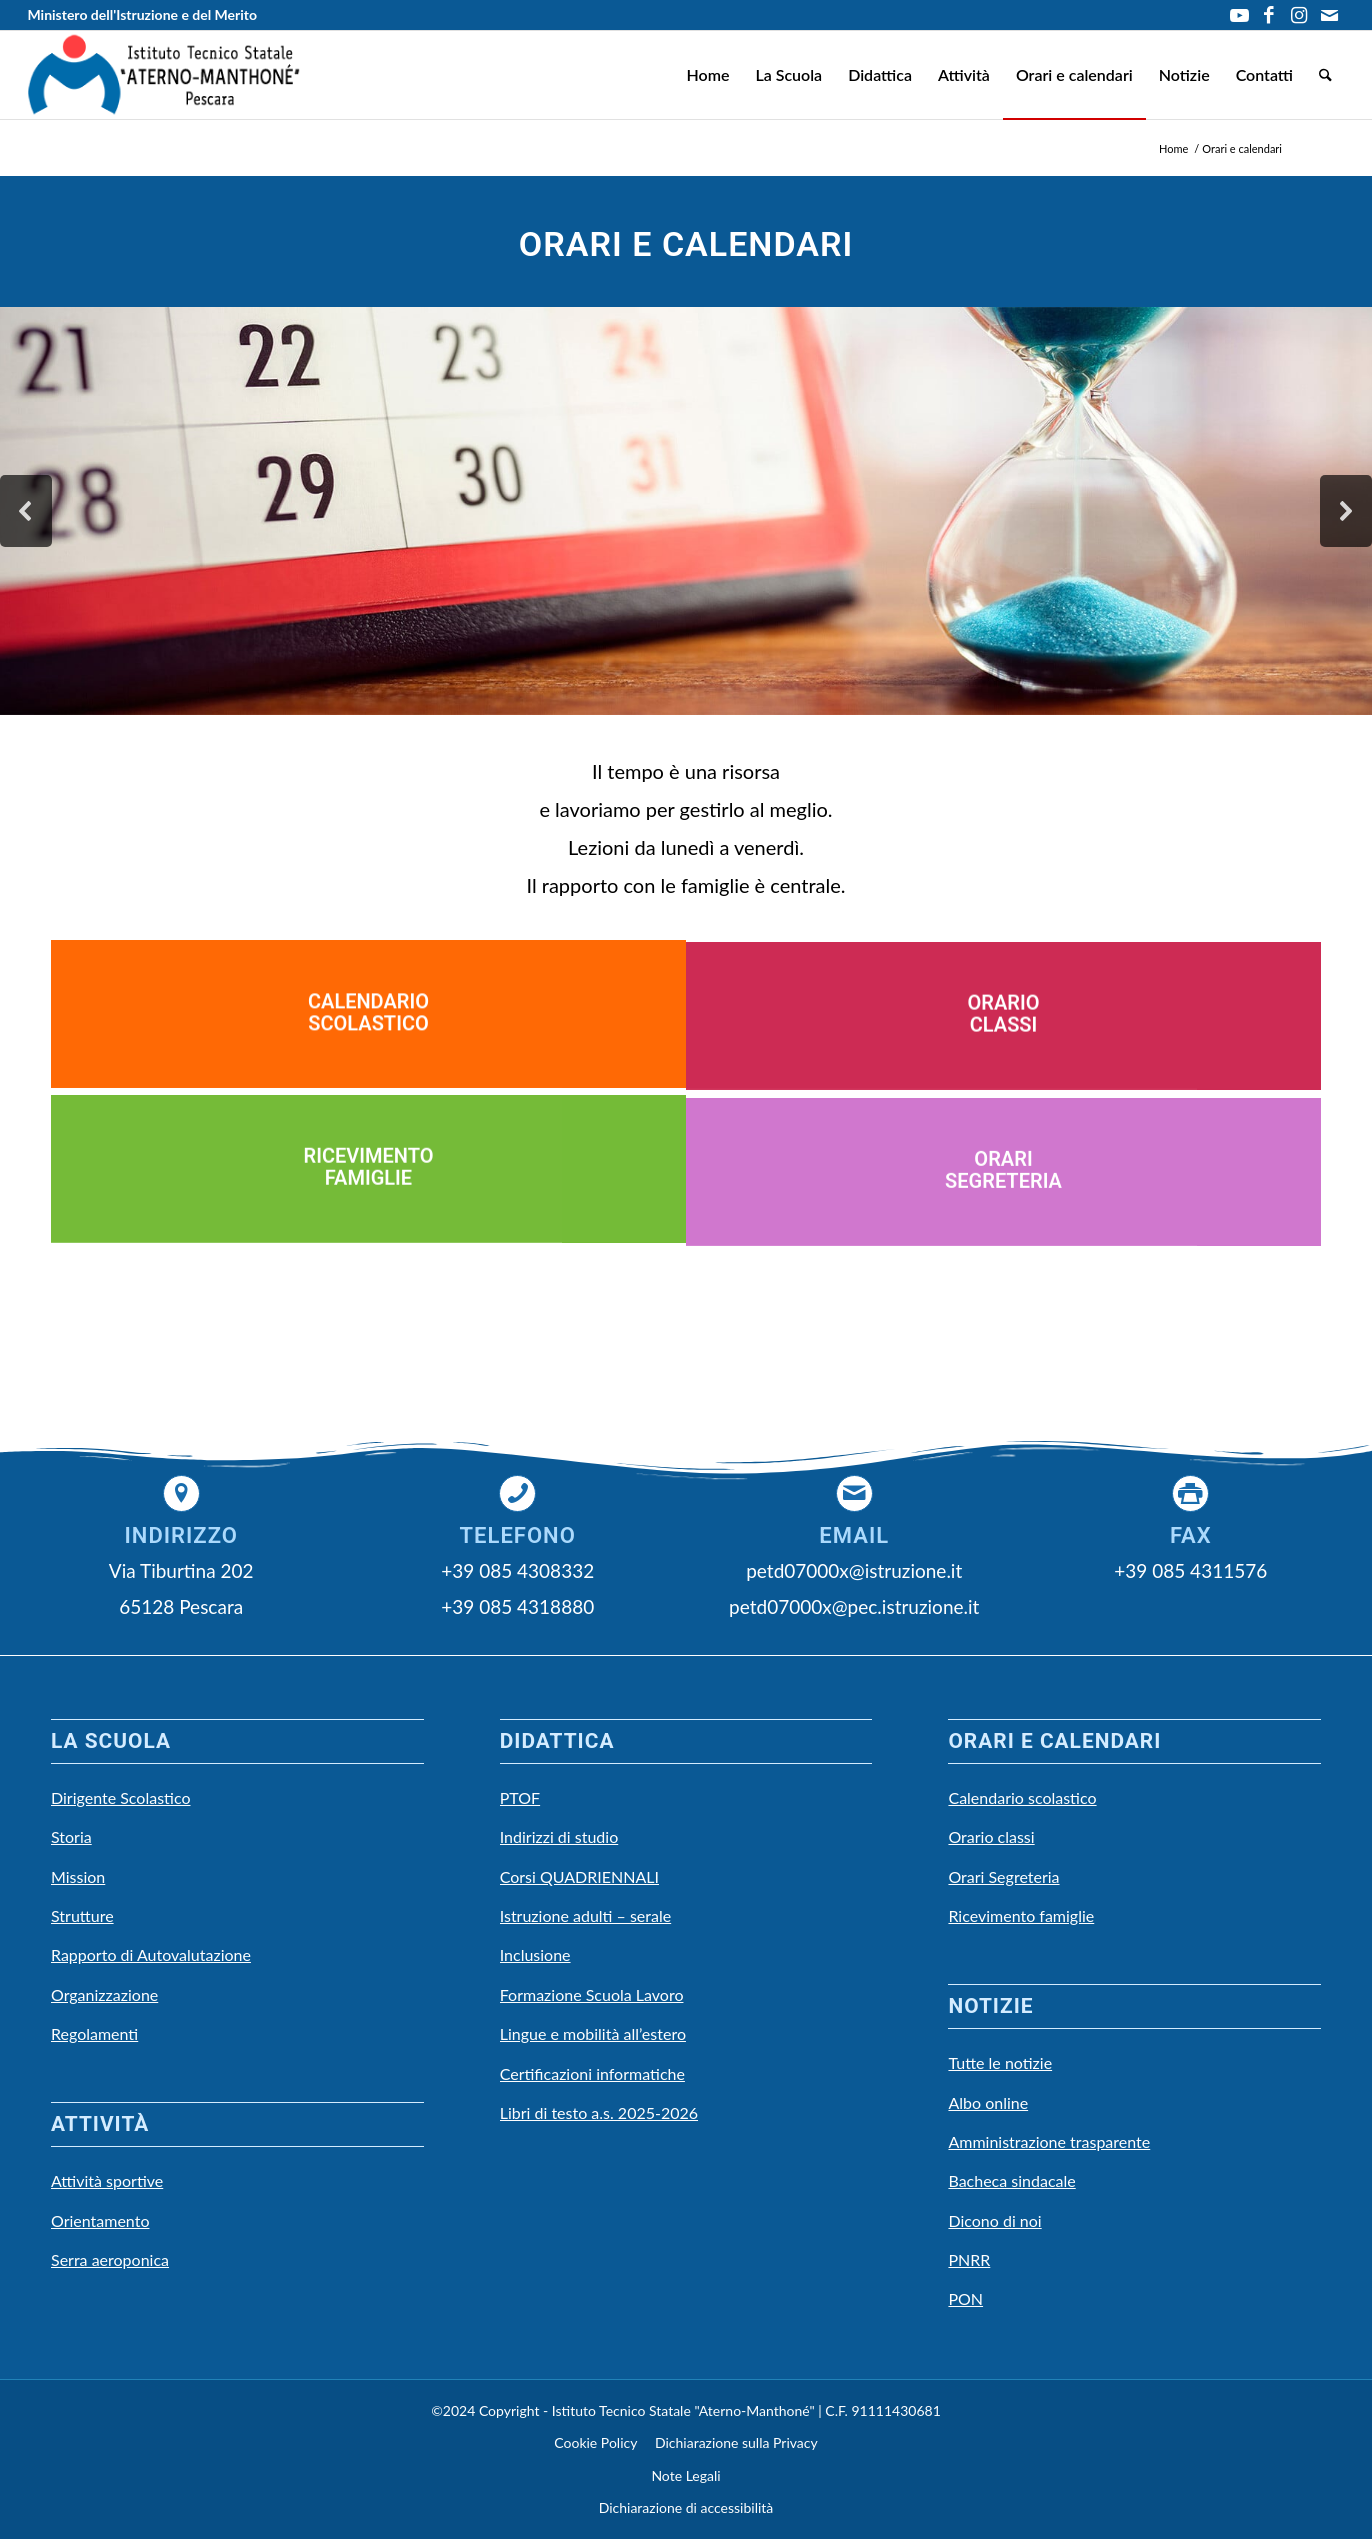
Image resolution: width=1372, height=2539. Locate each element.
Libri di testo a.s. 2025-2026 (599, 2112)
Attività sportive (107, 2180)
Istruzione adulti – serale (585, 1915)
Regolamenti (94, 2033)
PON (965, 2298)
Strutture (82, 1915)
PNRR (969, 2259)
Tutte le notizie (1000, 2062)
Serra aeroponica (110, 2259)
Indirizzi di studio (559, 1836)
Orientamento (100, 2220)
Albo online (988, 2102)
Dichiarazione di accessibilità (686, 2507)
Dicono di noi (994, 2220)
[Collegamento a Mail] (1330, 15)
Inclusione (535, 1954)
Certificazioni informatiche (592, 2073)
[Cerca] (1325, 75)
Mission (78, 1876)
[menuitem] (707, 75)
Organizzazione (104, 1994)
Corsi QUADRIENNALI (579, 1876)
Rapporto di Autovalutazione (151, 1954)
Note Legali (685, 2475)
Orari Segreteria (1003, 1876)
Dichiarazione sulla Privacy (736, 2442)
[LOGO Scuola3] (163, 75)
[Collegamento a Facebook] (1269, 15)
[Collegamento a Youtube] (1239, 15)
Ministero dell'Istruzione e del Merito (142, 14)
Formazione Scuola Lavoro (592, 1994)
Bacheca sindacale (1011, 2180)
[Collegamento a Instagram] (1299, 15)
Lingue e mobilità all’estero (593, 2033)
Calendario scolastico (1022, 1797)
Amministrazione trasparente (1049, 2141)
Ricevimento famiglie (1021, 1915)
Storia (71, 1836)
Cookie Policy (595, 2442)
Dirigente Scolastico (121, 1797)
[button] (26, 511)
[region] (686, 510)
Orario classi (991, 1836)
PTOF (520, 1797)
